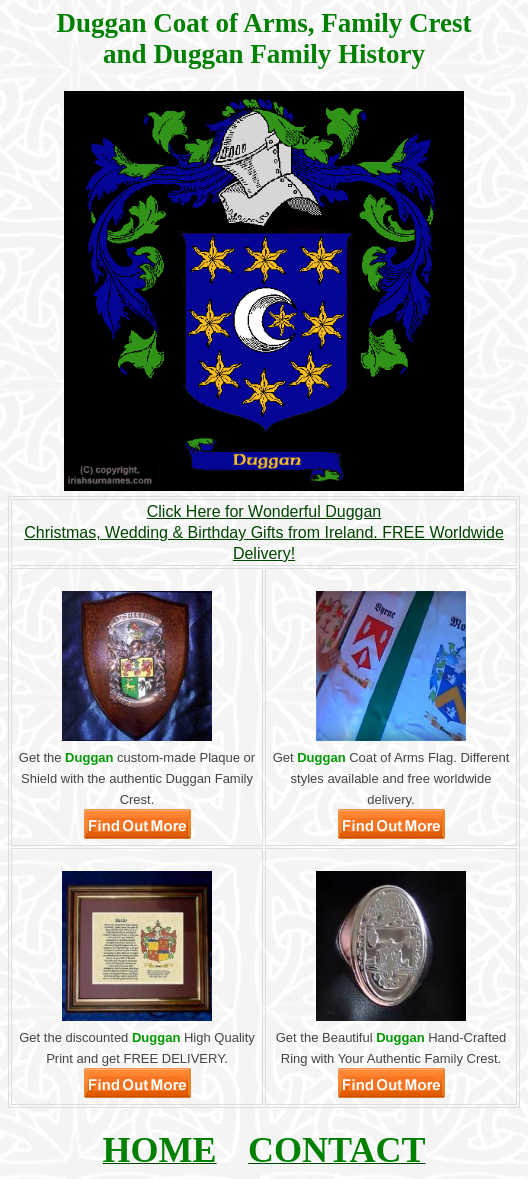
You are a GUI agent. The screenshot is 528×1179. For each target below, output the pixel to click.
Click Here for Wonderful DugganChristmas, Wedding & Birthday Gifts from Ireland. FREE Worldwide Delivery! (264, 532)
